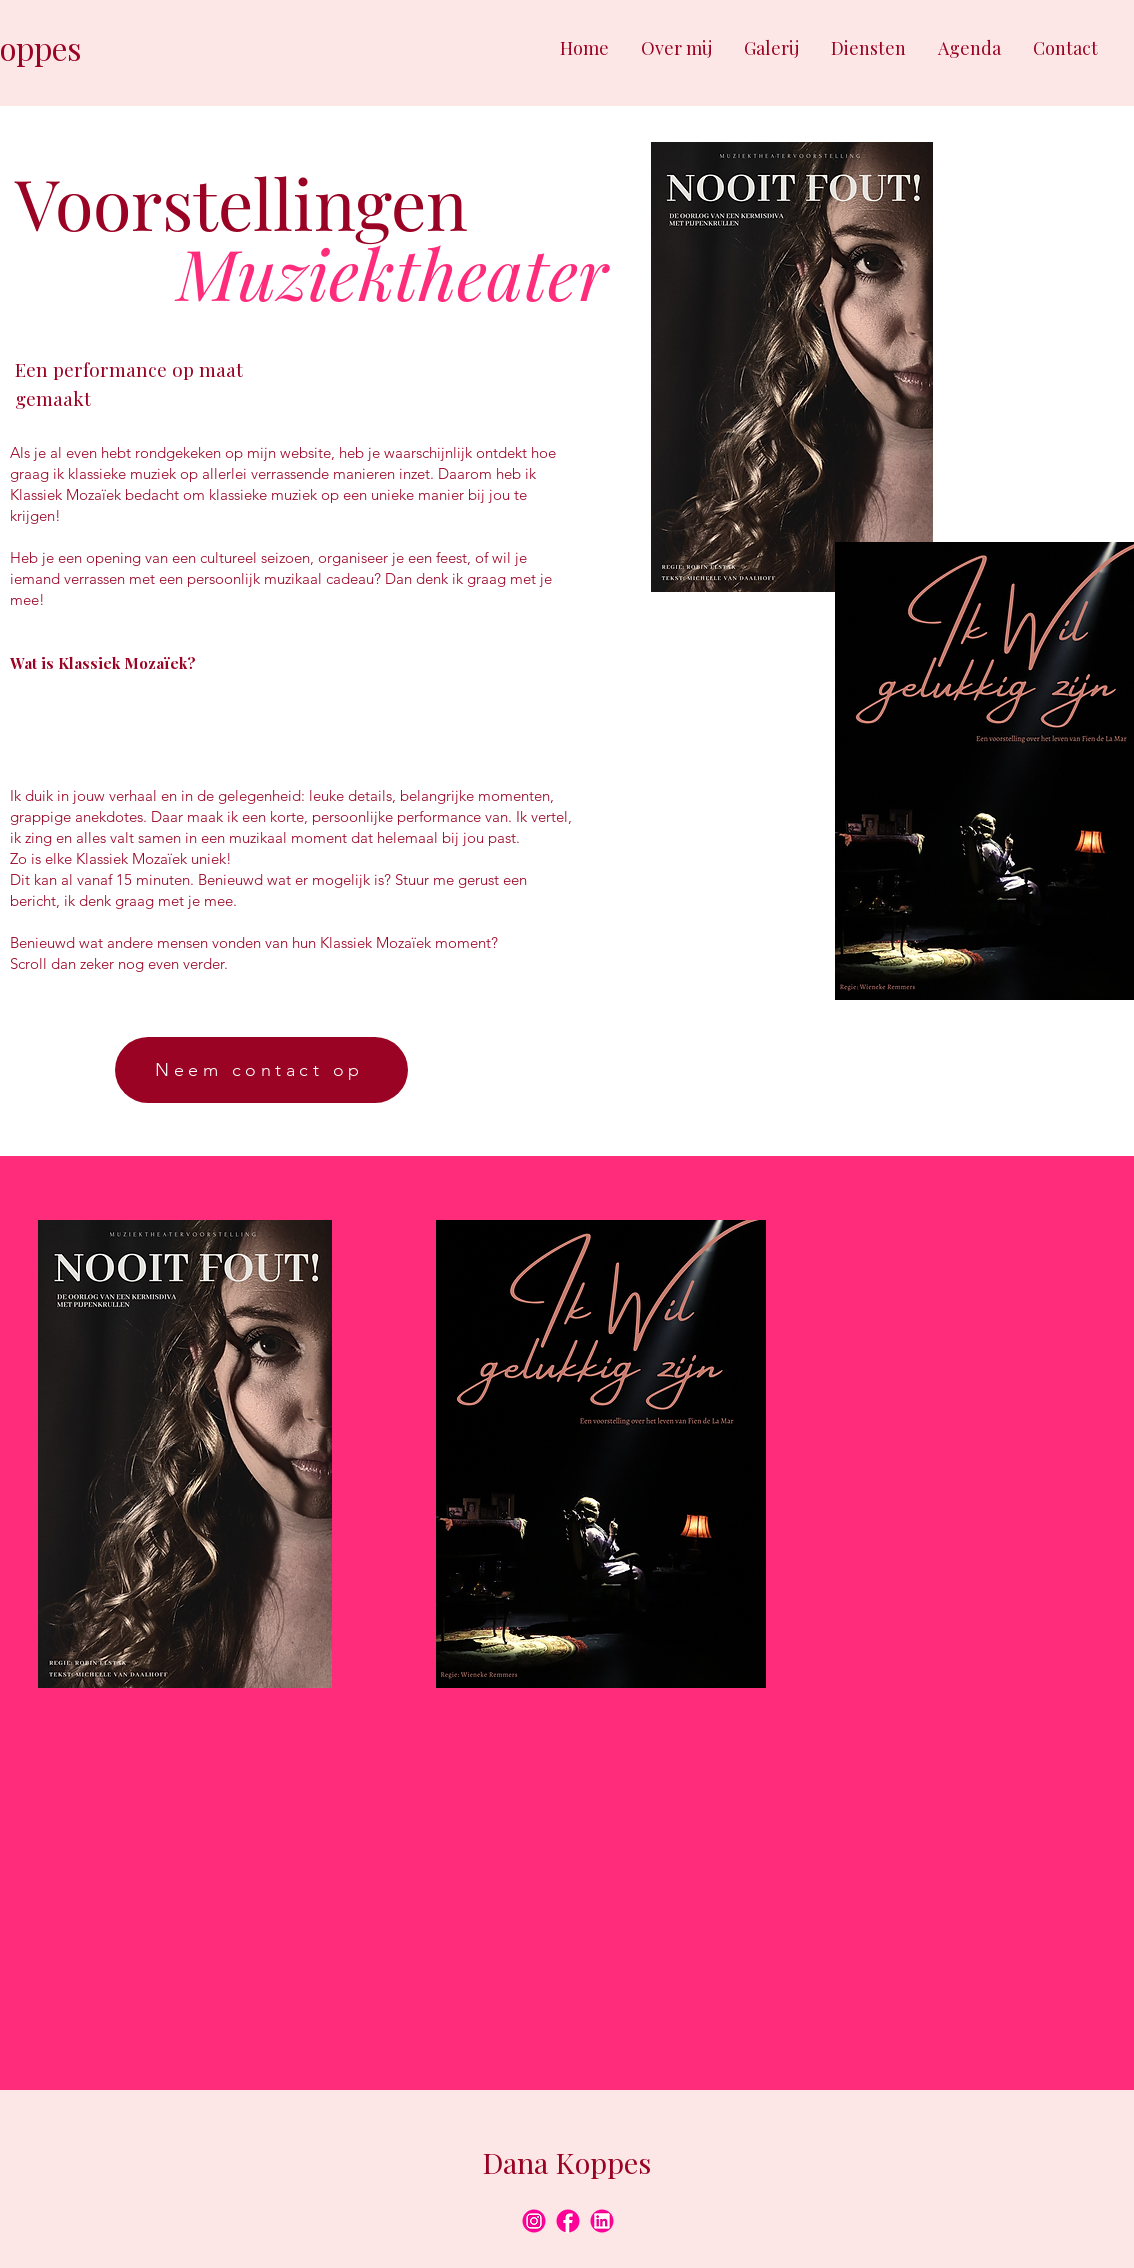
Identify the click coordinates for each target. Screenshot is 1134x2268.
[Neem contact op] (261, 1070)
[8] (534, 2221)
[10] (568, 2221)
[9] (602, 2221)
